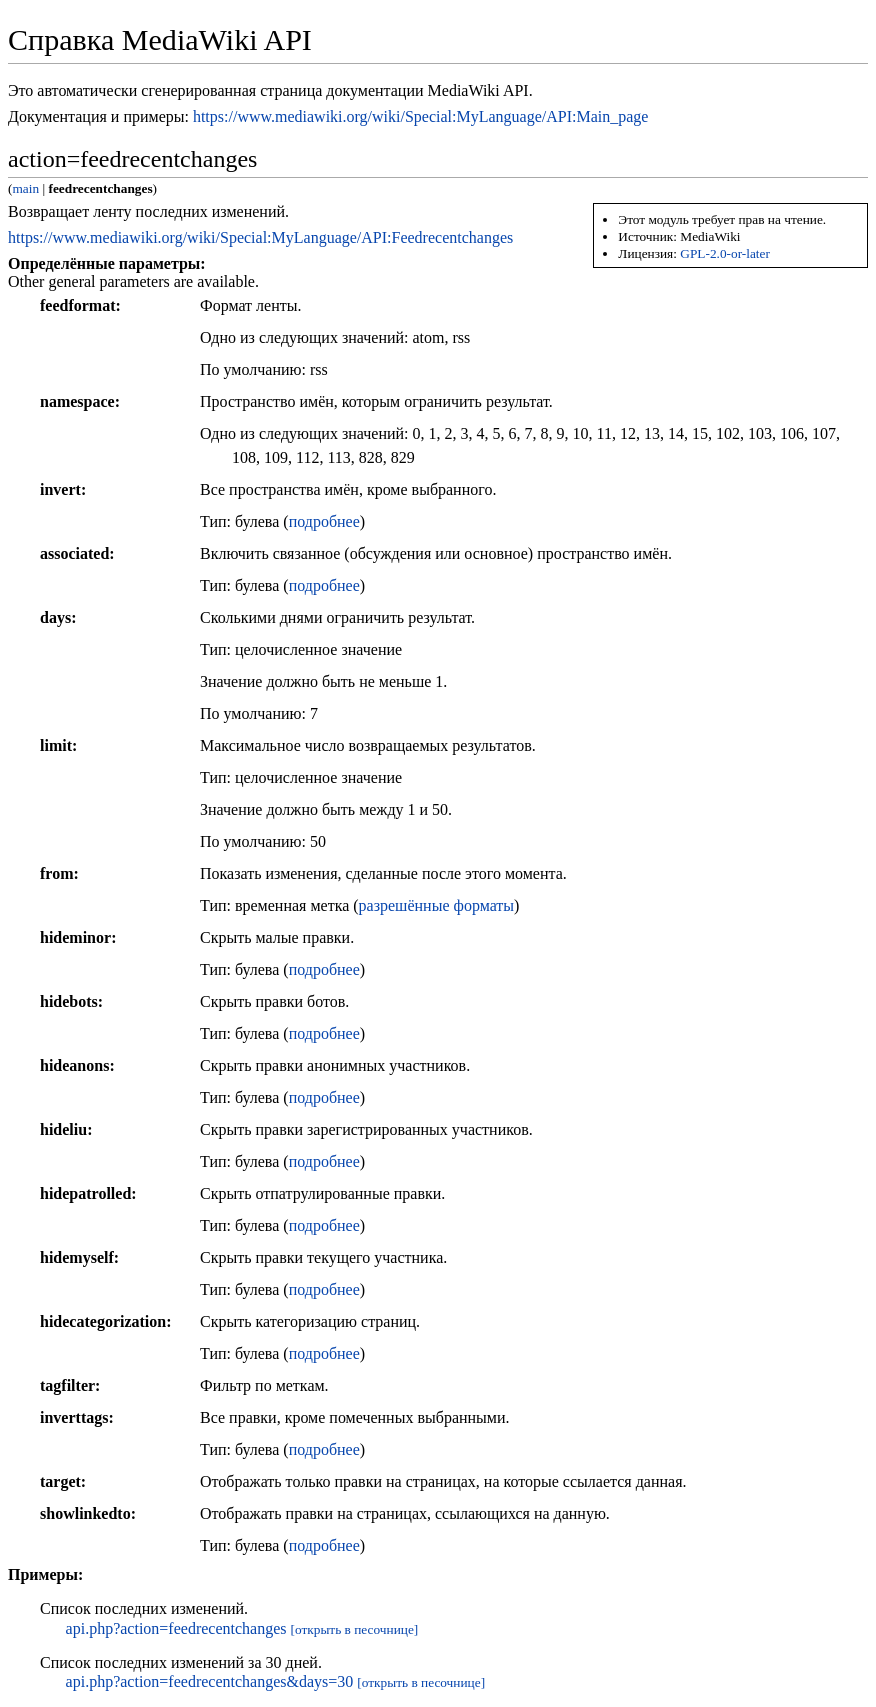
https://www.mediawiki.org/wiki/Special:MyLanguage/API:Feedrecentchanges (260, 237)
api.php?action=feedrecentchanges (176, 1628)
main (25, 188)
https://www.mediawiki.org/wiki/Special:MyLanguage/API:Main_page (420, 116)
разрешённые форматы (437, 905)
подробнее (324, 521)
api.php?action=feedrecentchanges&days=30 (210, 1681)
